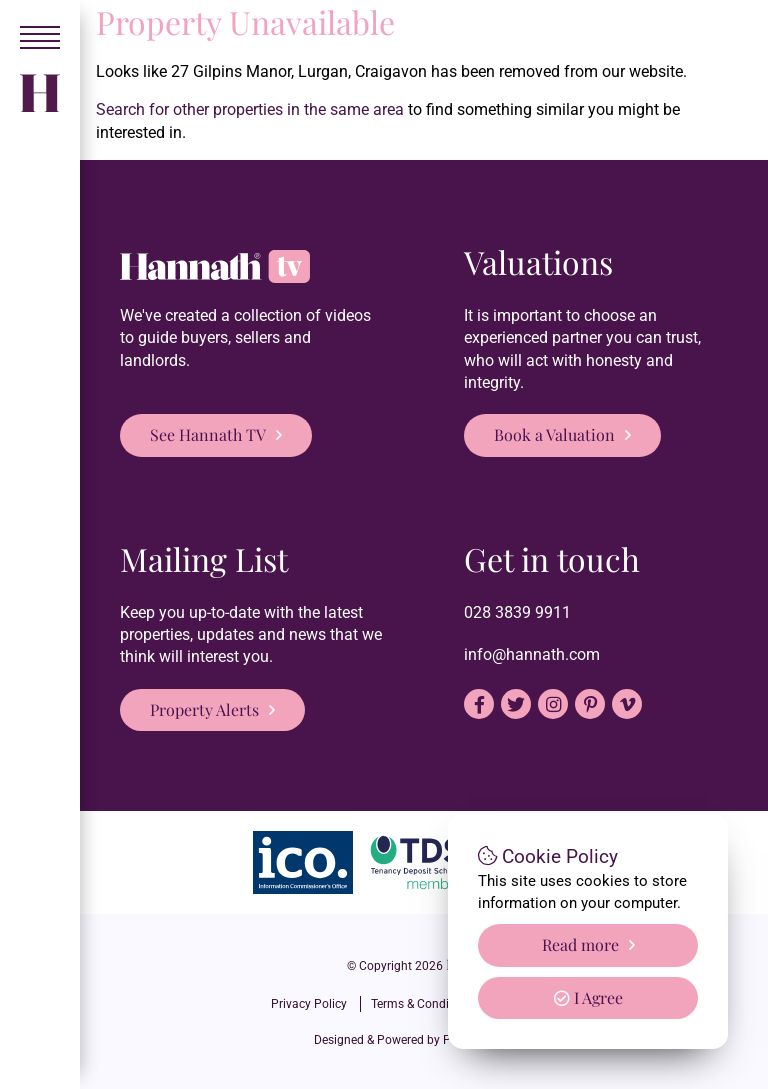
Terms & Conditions (423, 1004)
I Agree (588, 997)
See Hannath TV (208, 434)
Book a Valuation (554, 434)
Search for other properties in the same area (250, 109)
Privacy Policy (309, 1004)
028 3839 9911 (517, 612)
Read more (580, 944)
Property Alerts (204, 709)
